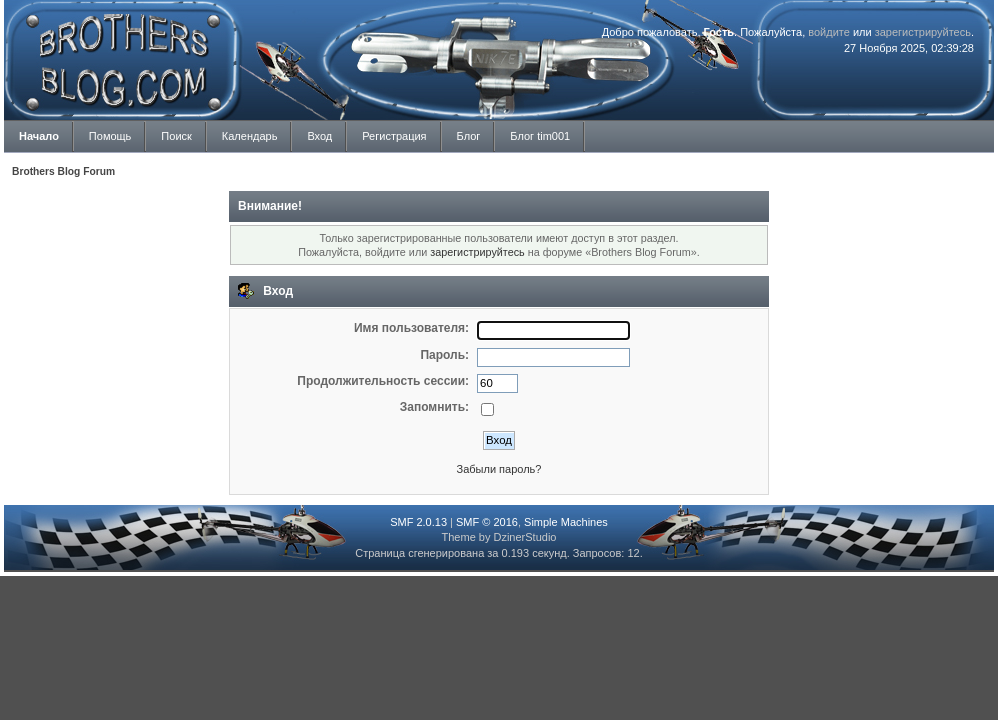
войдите (829, 32)
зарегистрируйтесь (923, 32)
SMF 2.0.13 (418, 522)
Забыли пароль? (499, 469)
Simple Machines (566, 522)
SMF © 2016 (487, 522)
